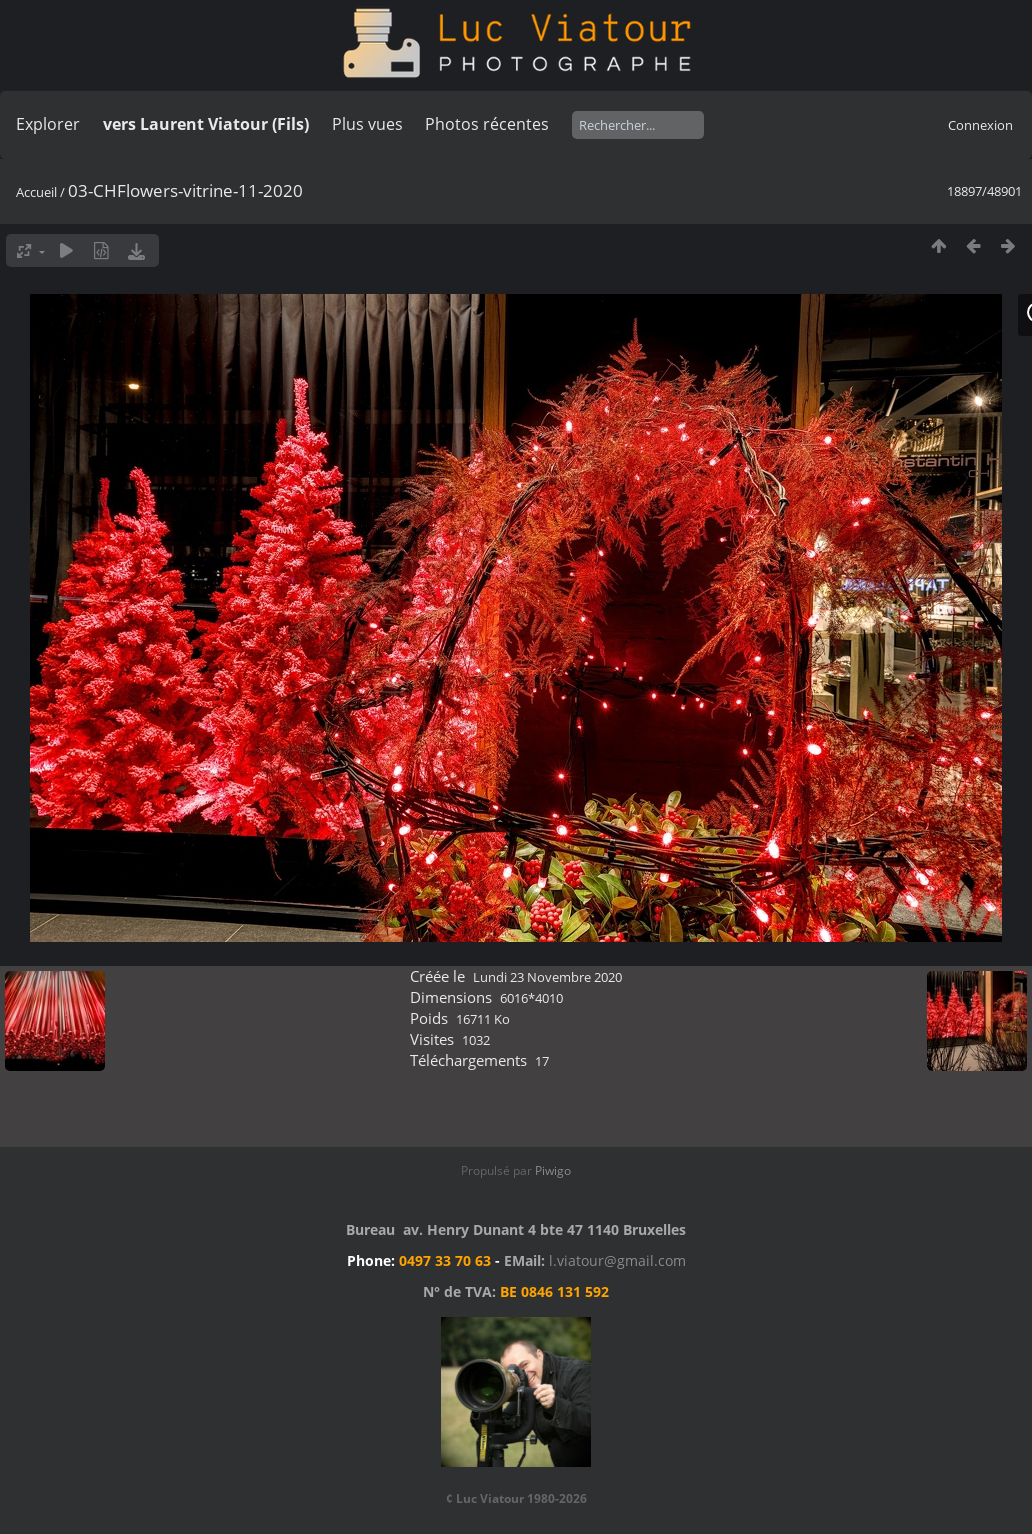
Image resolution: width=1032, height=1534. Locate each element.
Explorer (48, 124)
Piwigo (553, 1170)
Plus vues (367, 124)
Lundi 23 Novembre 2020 (547, 977)
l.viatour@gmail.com (617, 1260)
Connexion (980, 125)
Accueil (36, 192)
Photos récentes (487, 124)
